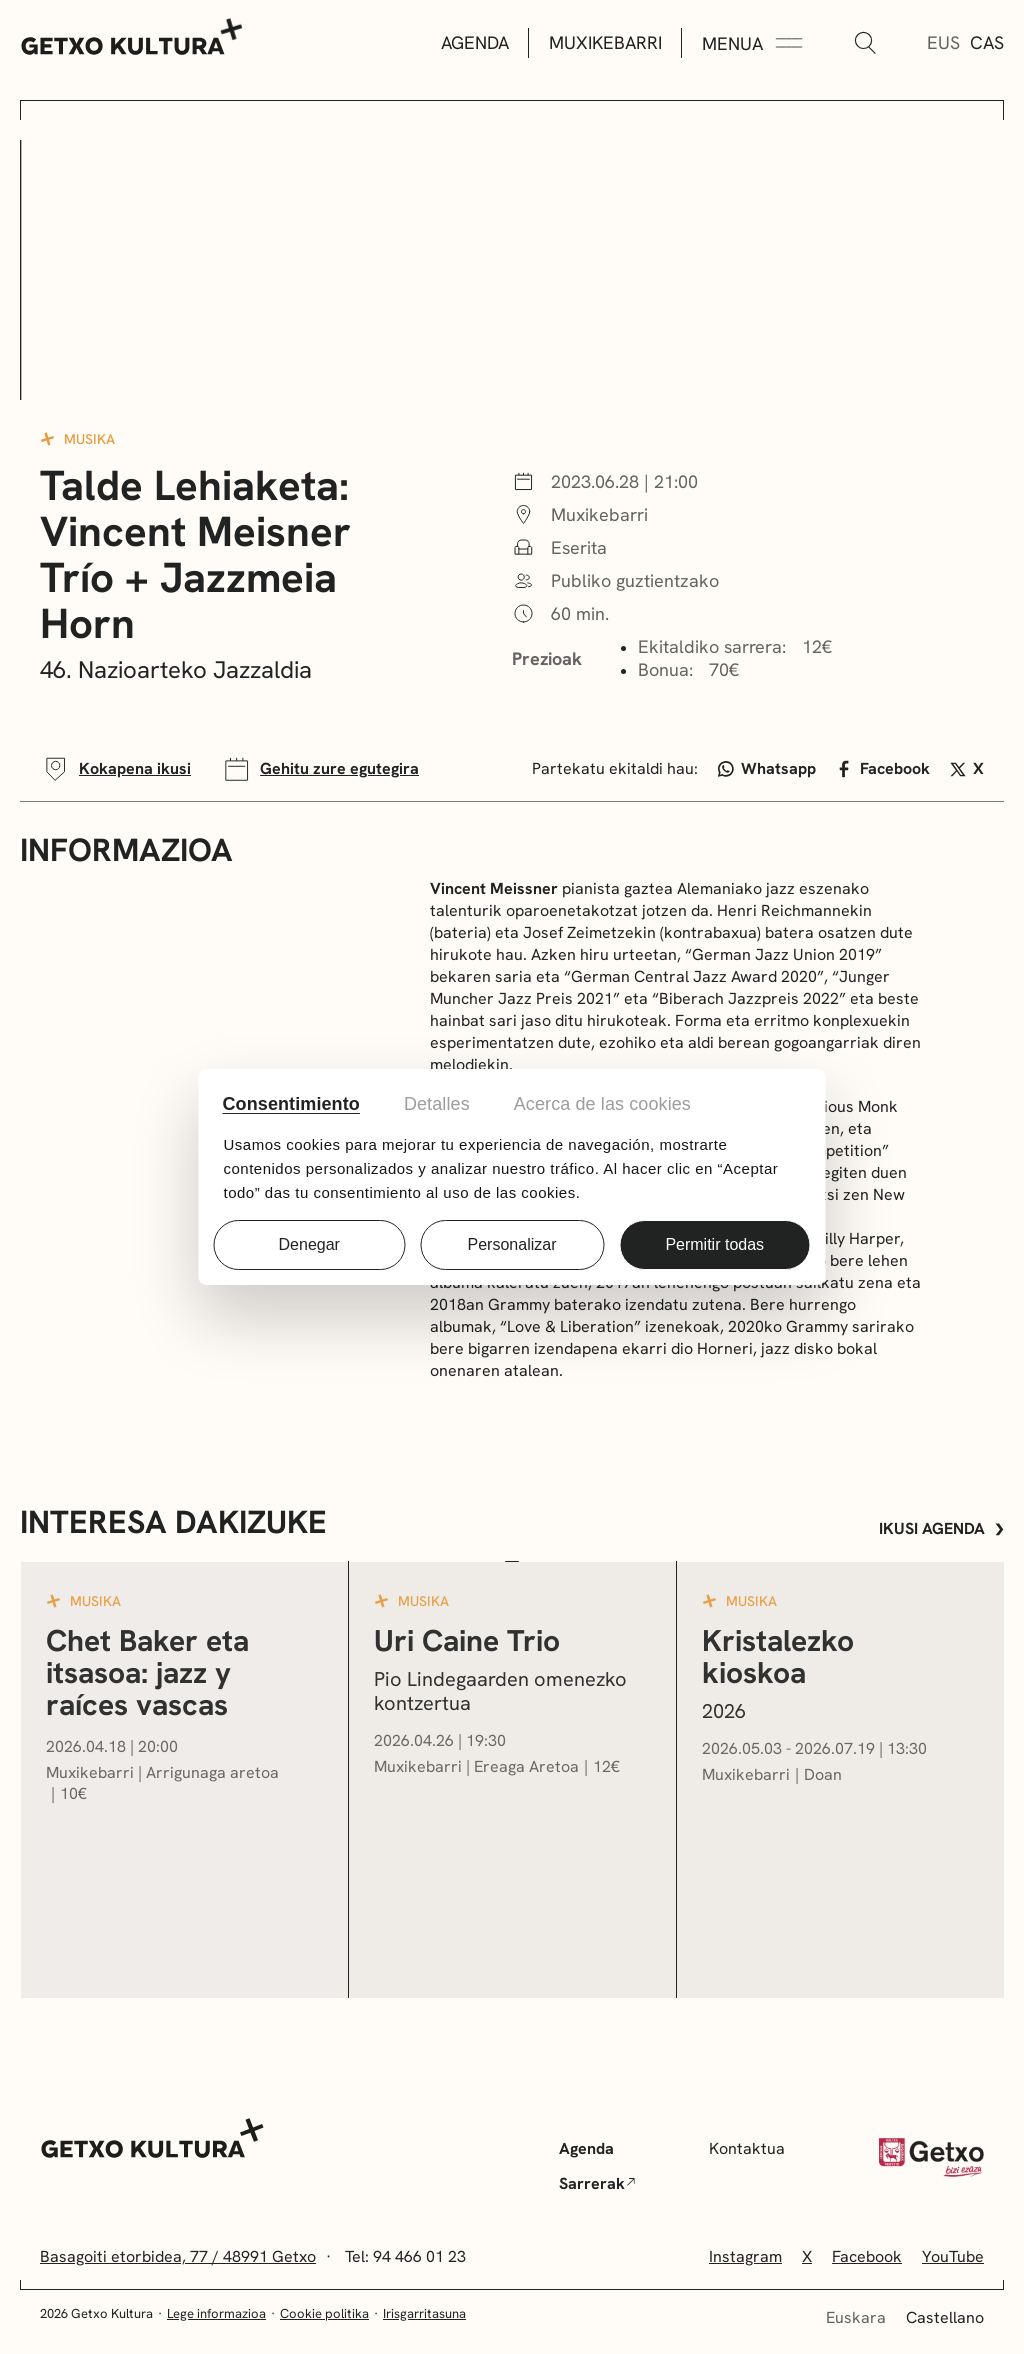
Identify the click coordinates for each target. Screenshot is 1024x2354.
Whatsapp (767, 768)
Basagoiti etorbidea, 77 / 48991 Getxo (178, 2256)
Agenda (475, 42)
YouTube (953, 2256)
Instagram (745, 2256)
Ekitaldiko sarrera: (712, 646)
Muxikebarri (605, 42)
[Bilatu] (865, 44)
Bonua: (665, 669)
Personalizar (512, 1244)
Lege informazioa (216, 2313)
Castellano (945, 2317)
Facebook (883, 768)
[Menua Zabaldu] (752, 44)
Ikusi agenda (941, 1528)
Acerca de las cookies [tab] (602, 1104)
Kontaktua (747, 2148)
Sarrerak (597, 2183)
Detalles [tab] (437, 1104)
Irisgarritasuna (424, 2313)
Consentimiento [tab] (291, 1104)
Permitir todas (714, 1244)
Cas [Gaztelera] (987, 42)
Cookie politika (324, 2313)
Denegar (309, 1244)
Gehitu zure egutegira (320, 769)
